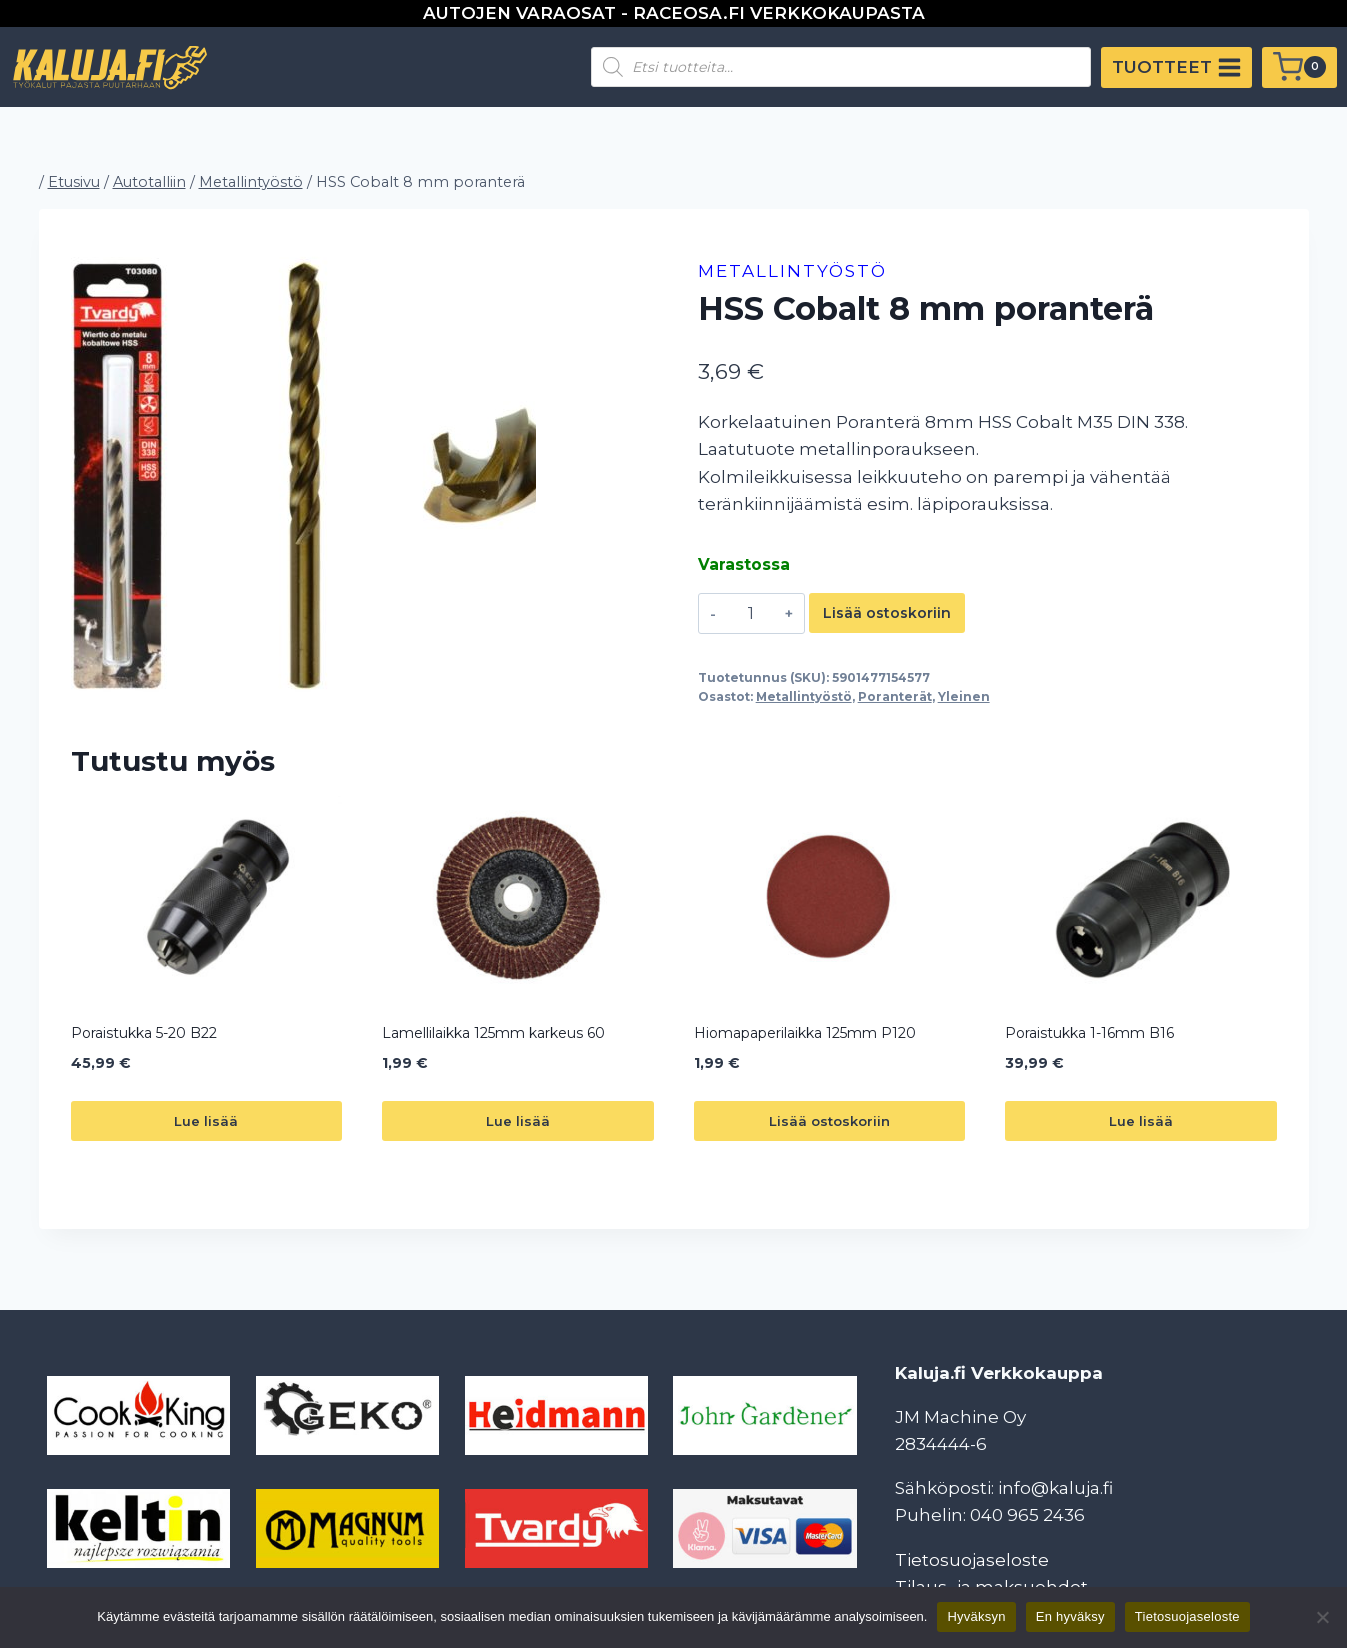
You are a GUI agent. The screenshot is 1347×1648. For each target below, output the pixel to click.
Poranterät (895, 696)
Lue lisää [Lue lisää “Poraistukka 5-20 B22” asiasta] (206, 1121)
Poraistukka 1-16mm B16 (1089, 1033)
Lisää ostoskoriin (887, 613)
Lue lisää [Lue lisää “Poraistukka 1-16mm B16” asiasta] (1141, 1121)
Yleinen (964, 696)
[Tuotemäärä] (750, 613)
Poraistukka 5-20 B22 (144, 1033)
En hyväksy (1070, 1616)
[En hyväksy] (1322, 1617)
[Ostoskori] (1299, 67)
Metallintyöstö (792, 271)
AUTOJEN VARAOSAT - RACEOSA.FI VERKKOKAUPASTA (674, 13)
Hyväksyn (976, 1616)
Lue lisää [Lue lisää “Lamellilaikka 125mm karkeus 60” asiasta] (518, 1121)
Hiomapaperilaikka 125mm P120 (805, 1033)
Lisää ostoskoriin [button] (829, 1121)
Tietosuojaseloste (972, 1560)
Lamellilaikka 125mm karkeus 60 (493, 1033)
